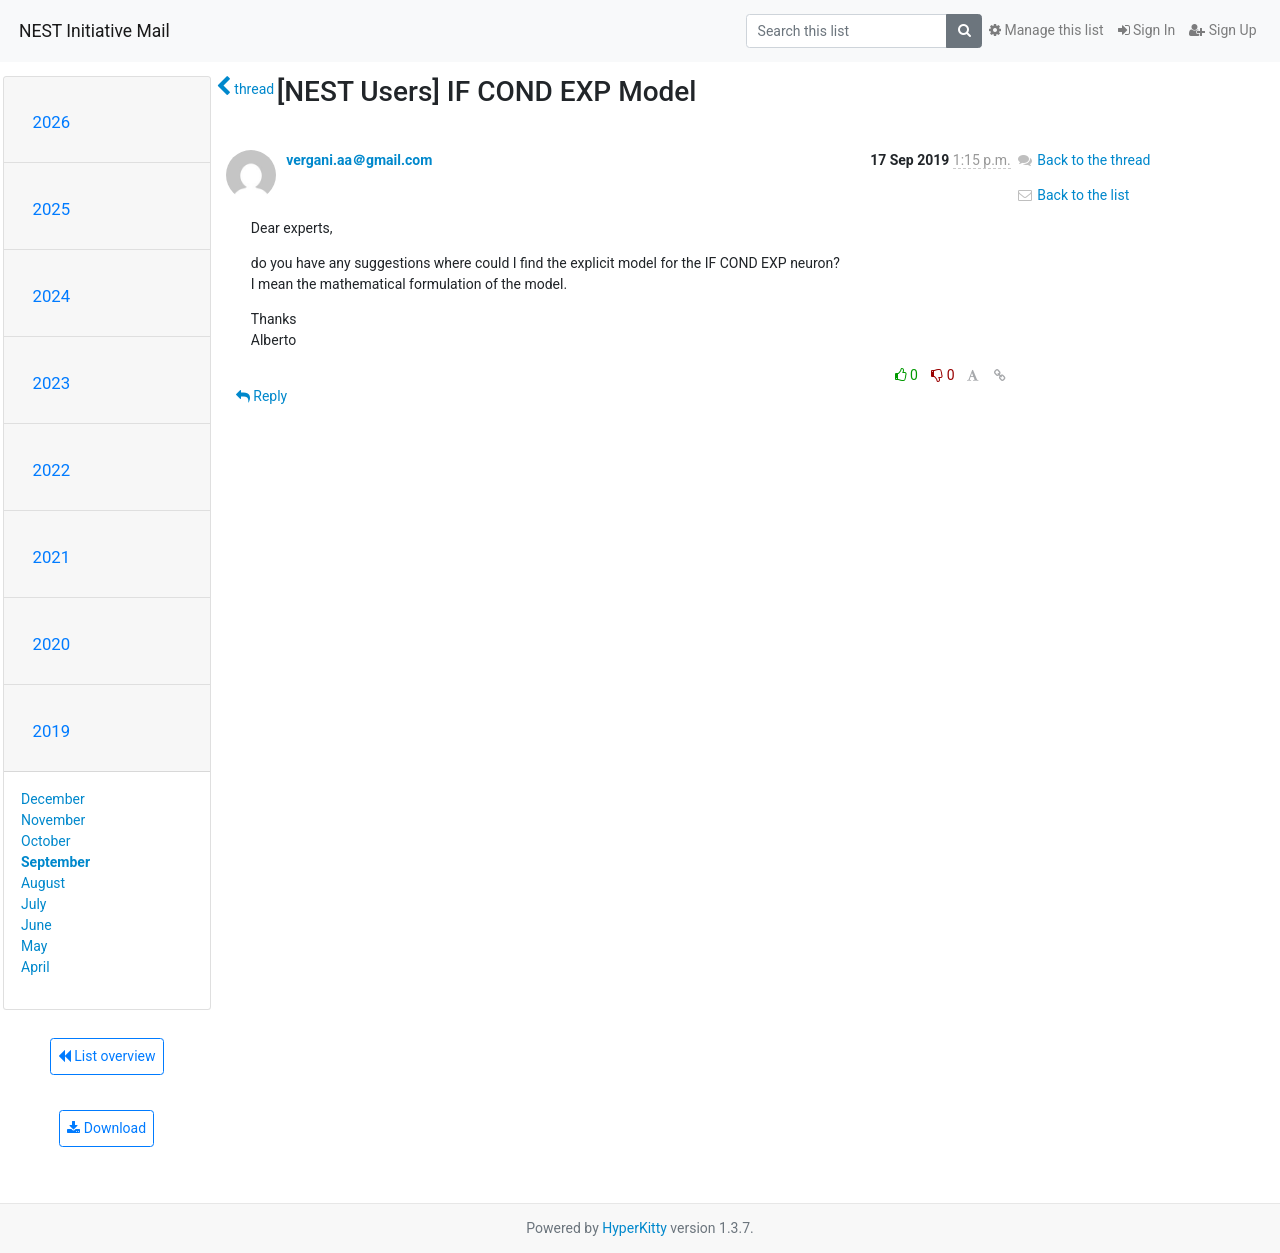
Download (106, 1128)
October (45, 841)
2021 (52, 557)
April (35, 967)
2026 (52, 122)
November (53, 820)
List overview (107, 1056)
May (34, 946)
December (53, 799)
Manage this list (1046, 30)
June (36, 925)
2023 (52, 383)
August (43, 883)
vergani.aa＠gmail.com (359, 160)
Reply (261, 396)
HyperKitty (634, 1228)
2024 (52, 296)
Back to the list (1072, 195)
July (33, 904)
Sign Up (1222, 30)
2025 (52, 209)
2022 (52, 470)
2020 (52, 644)
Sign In (1147, 30)
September (55, 862)
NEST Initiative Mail (94, 31)
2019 (52, 731)
